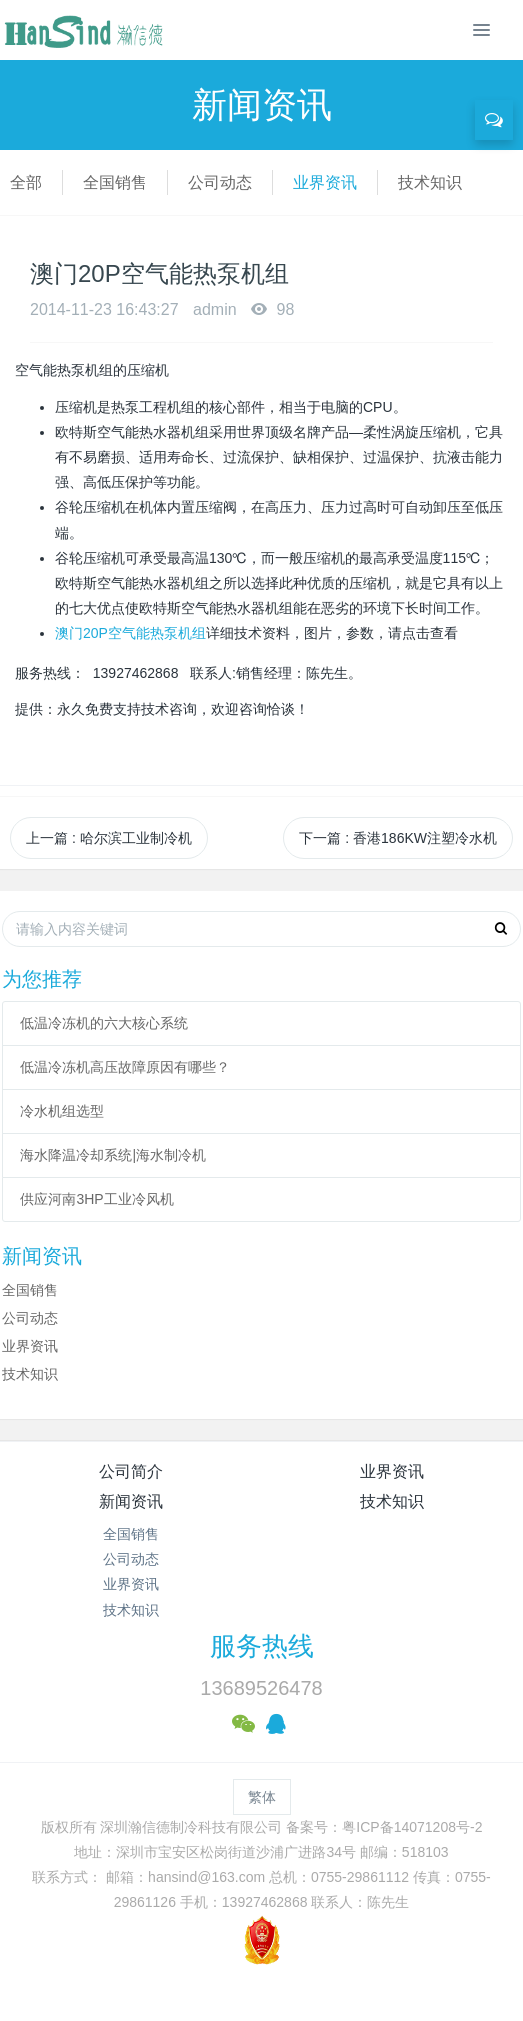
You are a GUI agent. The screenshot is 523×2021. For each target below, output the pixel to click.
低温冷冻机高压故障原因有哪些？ (125, 1067)
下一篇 (398, 838)
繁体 (262, 1797)
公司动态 (220, 182)
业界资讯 (325, 182)
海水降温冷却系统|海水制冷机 (113, 1155)
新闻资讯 (131, 1501)
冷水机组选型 (62, 1111)
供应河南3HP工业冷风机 (96, 1199)
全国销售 (115, 182)
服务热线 (262, 1646)
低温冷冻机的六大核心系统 (104, 1023)
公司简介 (131, 1471)
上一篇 (109, 838)
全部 (26, 182)
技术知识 (430, 182)
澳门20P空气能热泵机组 (130, 633)
